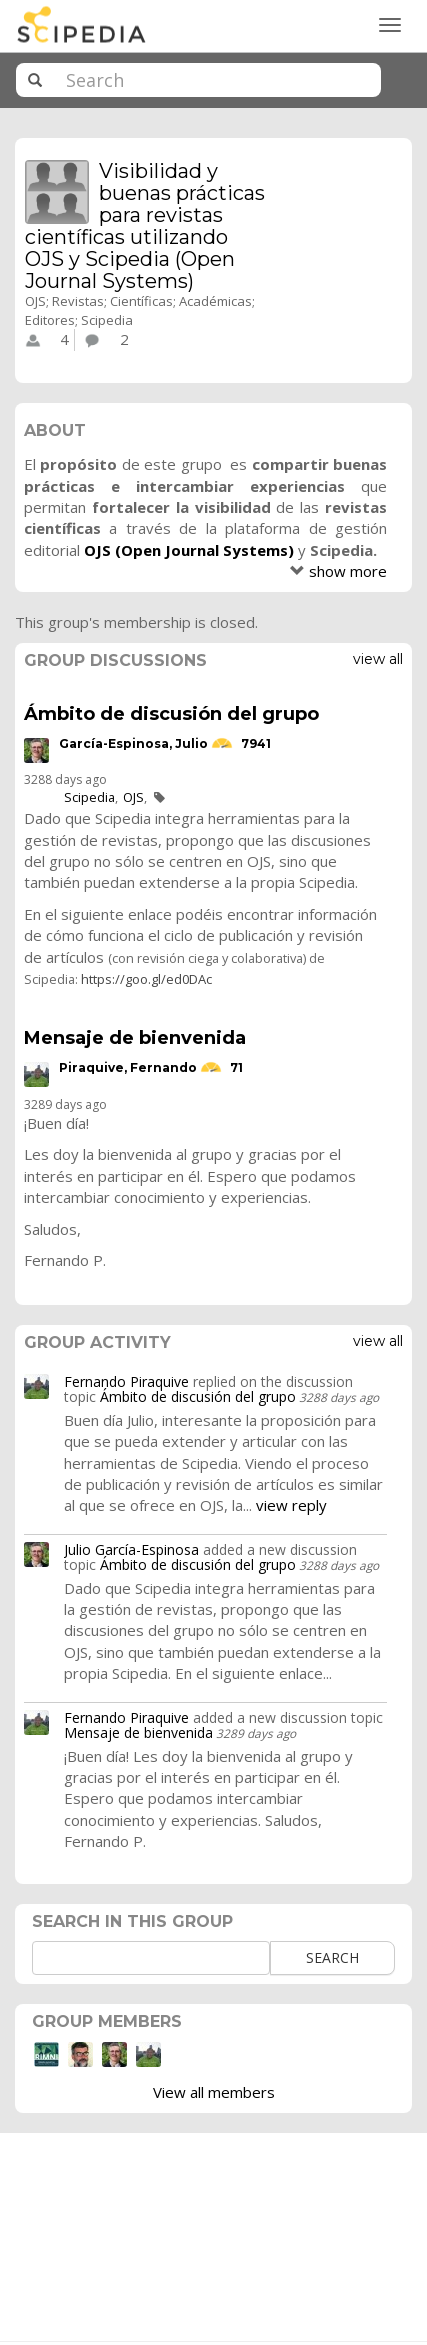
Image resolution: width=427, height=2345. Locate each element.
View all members (214, 2092)
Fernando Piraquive (126, 1381)
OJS (133, 797)
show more (348, 571)
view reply (291, 1505)
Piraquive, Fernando (128, 1067)
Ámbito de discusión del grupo (171, 714)
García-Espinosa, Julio (133, 743)
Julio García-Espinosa (131, 1549)
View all (378, 659)
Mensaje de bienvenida (135, 1038)
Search (332, 1957)
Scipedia (89, 797)
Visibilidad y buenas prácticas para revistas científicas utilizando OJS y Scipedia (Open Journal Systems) (145, 226)
